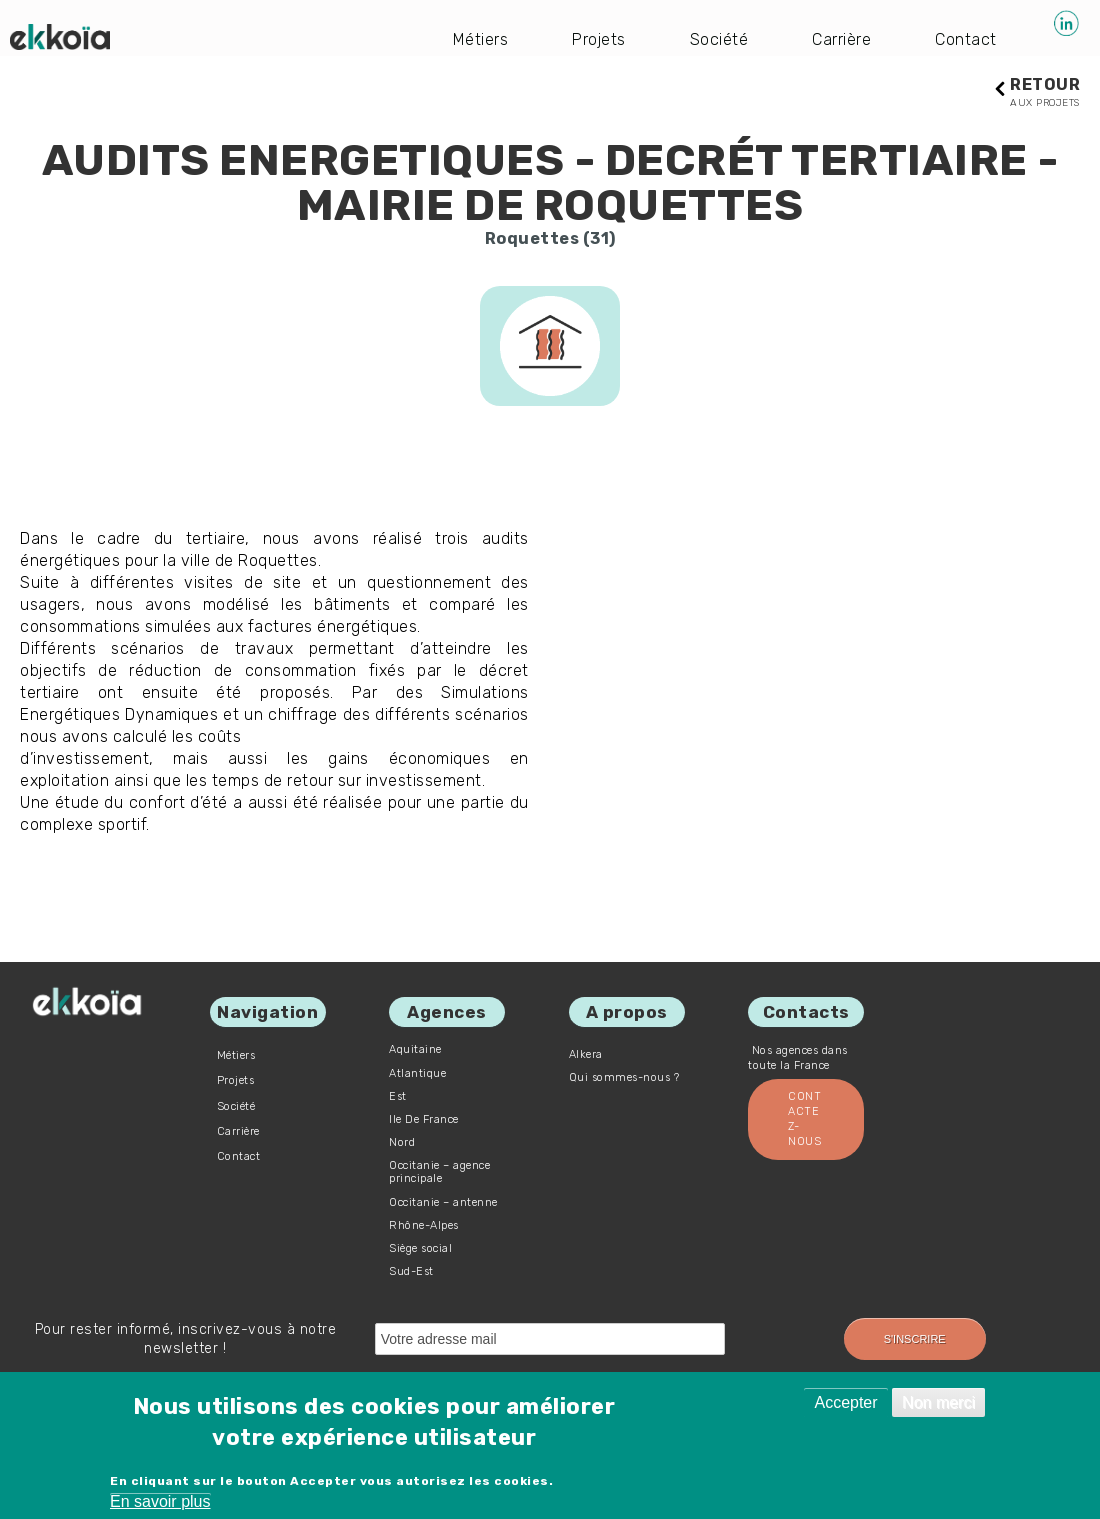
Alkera (586, 1054)
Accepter (845, 1402)
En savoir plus (160, 1501)
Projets (599, 39)
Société (719, 39)
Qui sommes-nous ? (624, 1077)
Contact (966, 39)
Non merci (938, 1402)
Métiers (481, 39)
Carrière (841, 39)
